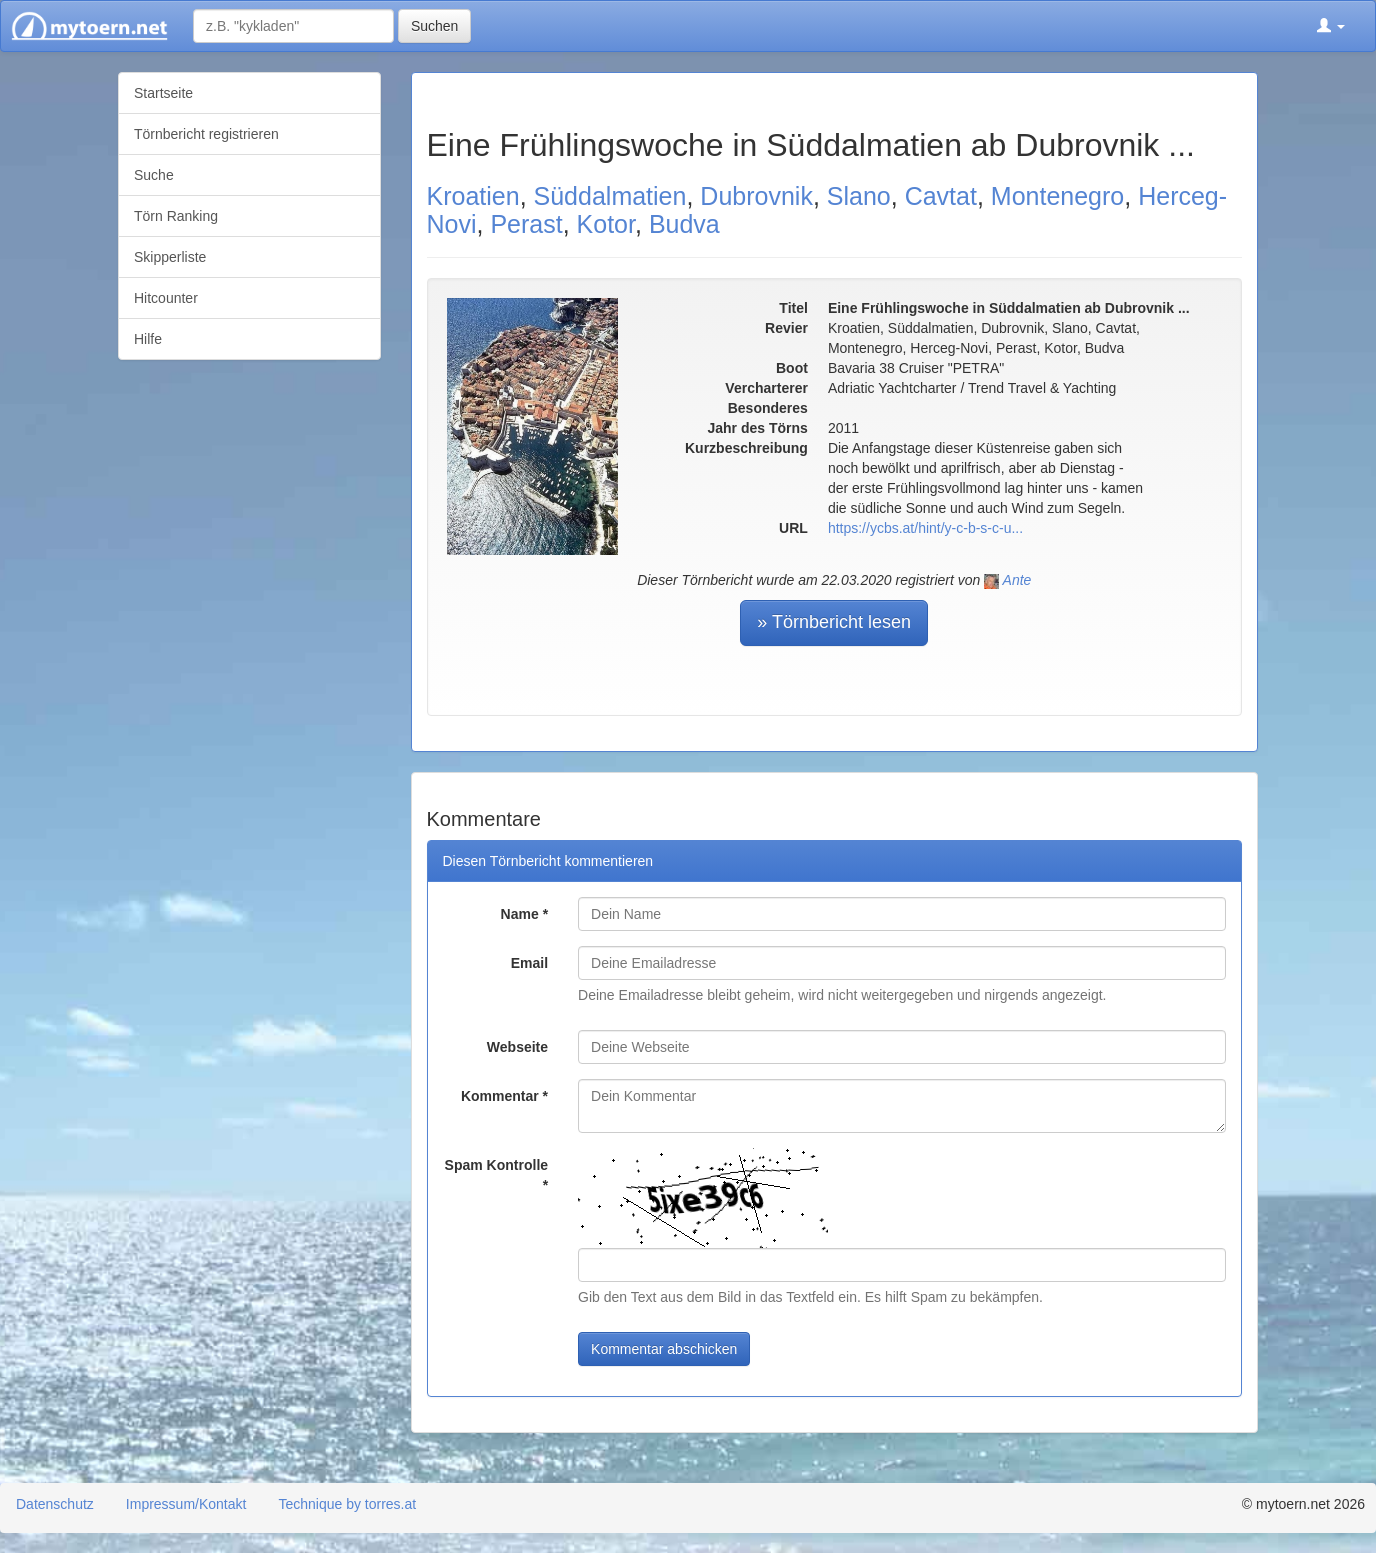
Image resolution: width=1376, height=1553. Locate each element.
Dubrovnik (756, 196)
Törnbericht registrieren (206, 134)
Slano (859, 196)
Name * (524, 914)
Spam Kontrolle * (496, 1175)
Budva (684, 224)
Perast (526, 224)
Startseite (163, 93)
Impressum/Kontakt (186, 1504)
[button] (1331, 26)
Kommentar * (504, 1096)
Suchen (434, 26)
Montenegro (1057, 196)
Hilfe (148, 339)
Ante (1017, 580)
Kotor (606, 224)
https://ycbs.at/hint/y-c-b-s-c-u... (925, 528)
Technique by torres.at (347, 1504)
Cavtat (941, 196)
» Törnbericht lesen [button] (834, 622)
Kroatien (473, 196)
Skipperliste (170, 257)
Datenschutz (55, 1504)
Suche (154, 175)
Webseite (517, 1047)
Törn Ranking (176, 216)
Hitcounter (166, 298)
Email (529, 963)
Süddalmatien (610, 196)
